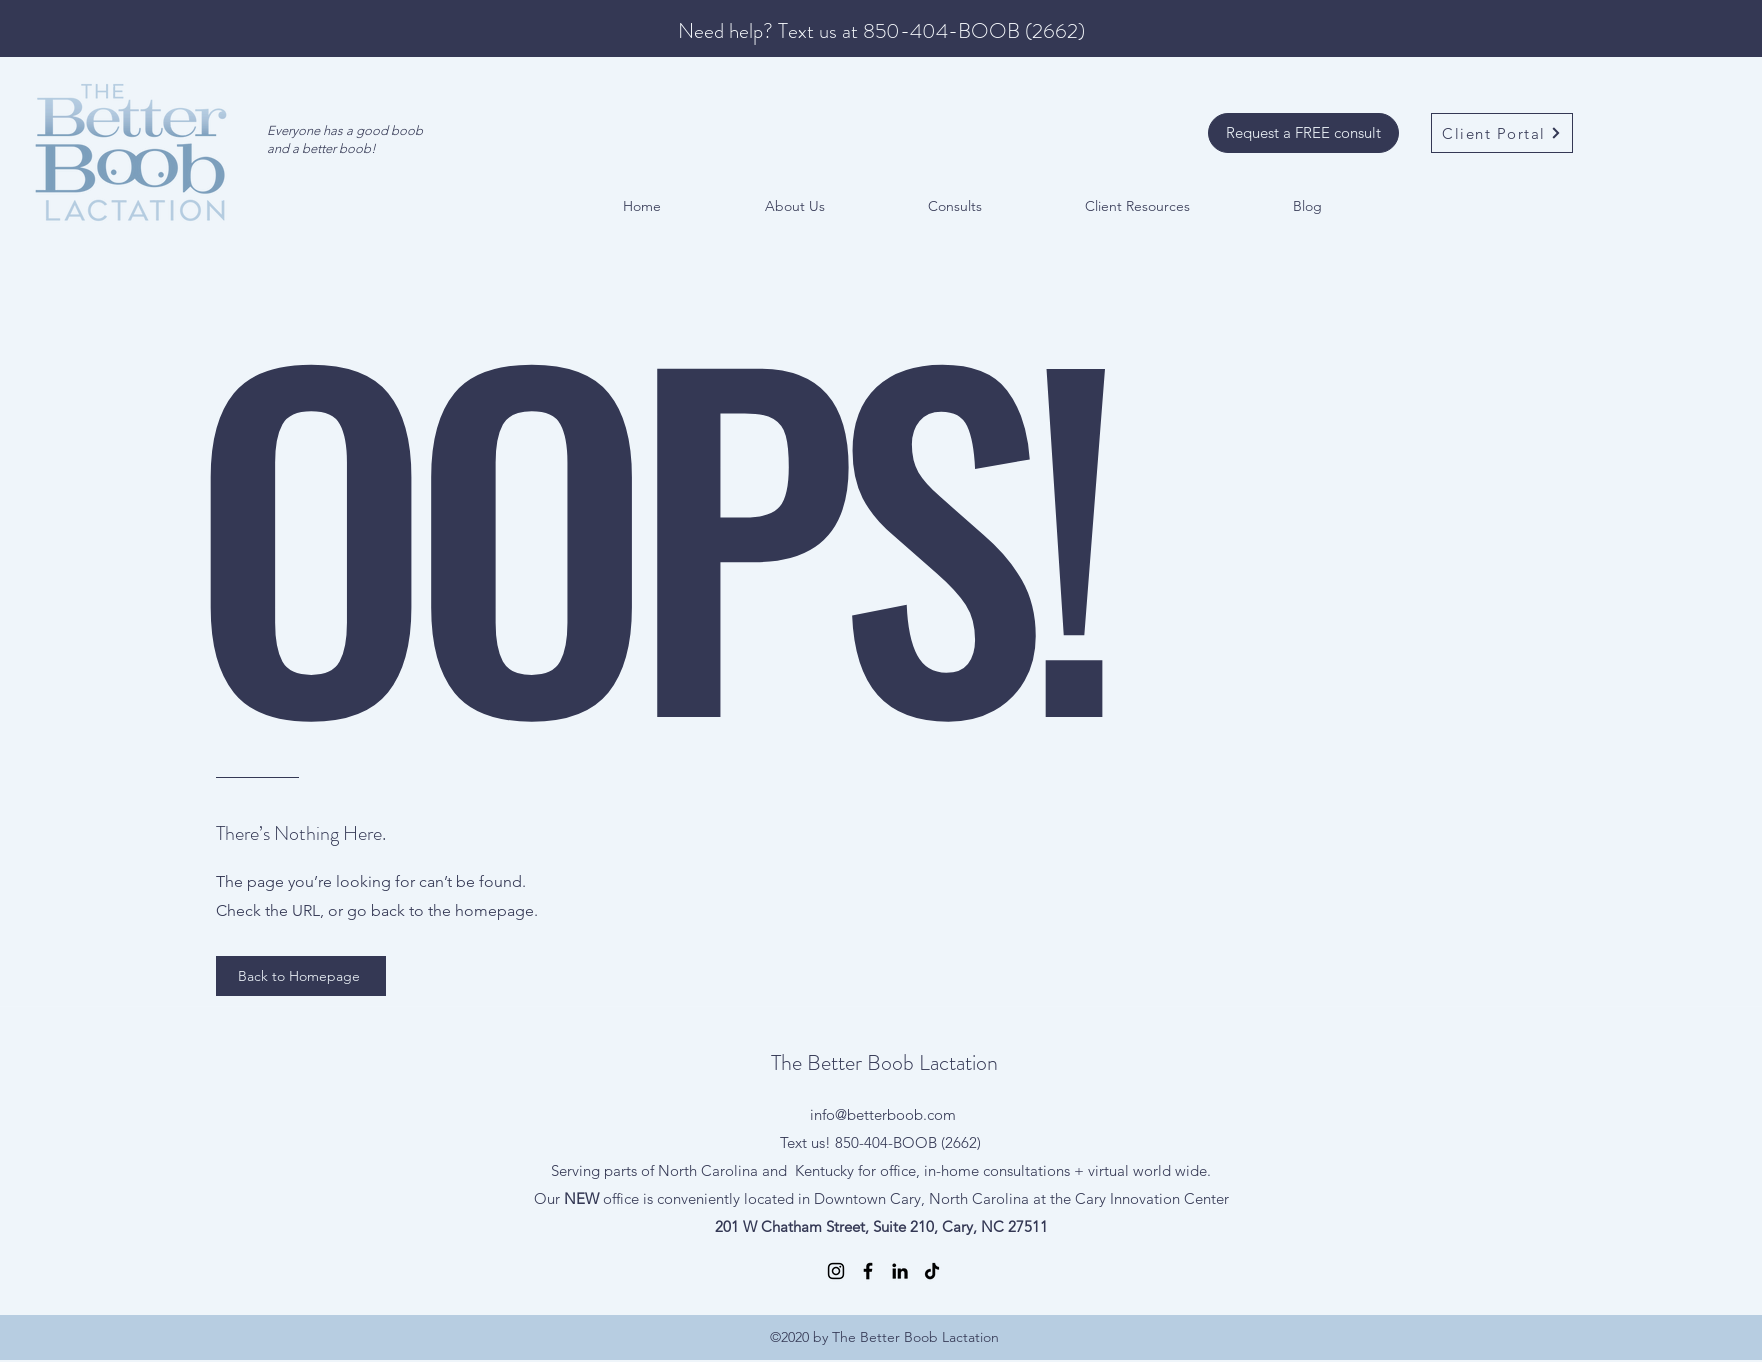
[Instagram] (836, 1271)
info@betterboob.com (883, 1114)
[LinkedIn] (900, 1271)
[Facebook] (868, 1271)
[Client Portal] (1502, 133)
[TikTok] (932, 1271)
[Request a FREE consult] (1303, 133)
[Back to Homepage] (301, 976)
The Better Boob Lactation (884, 1062)
